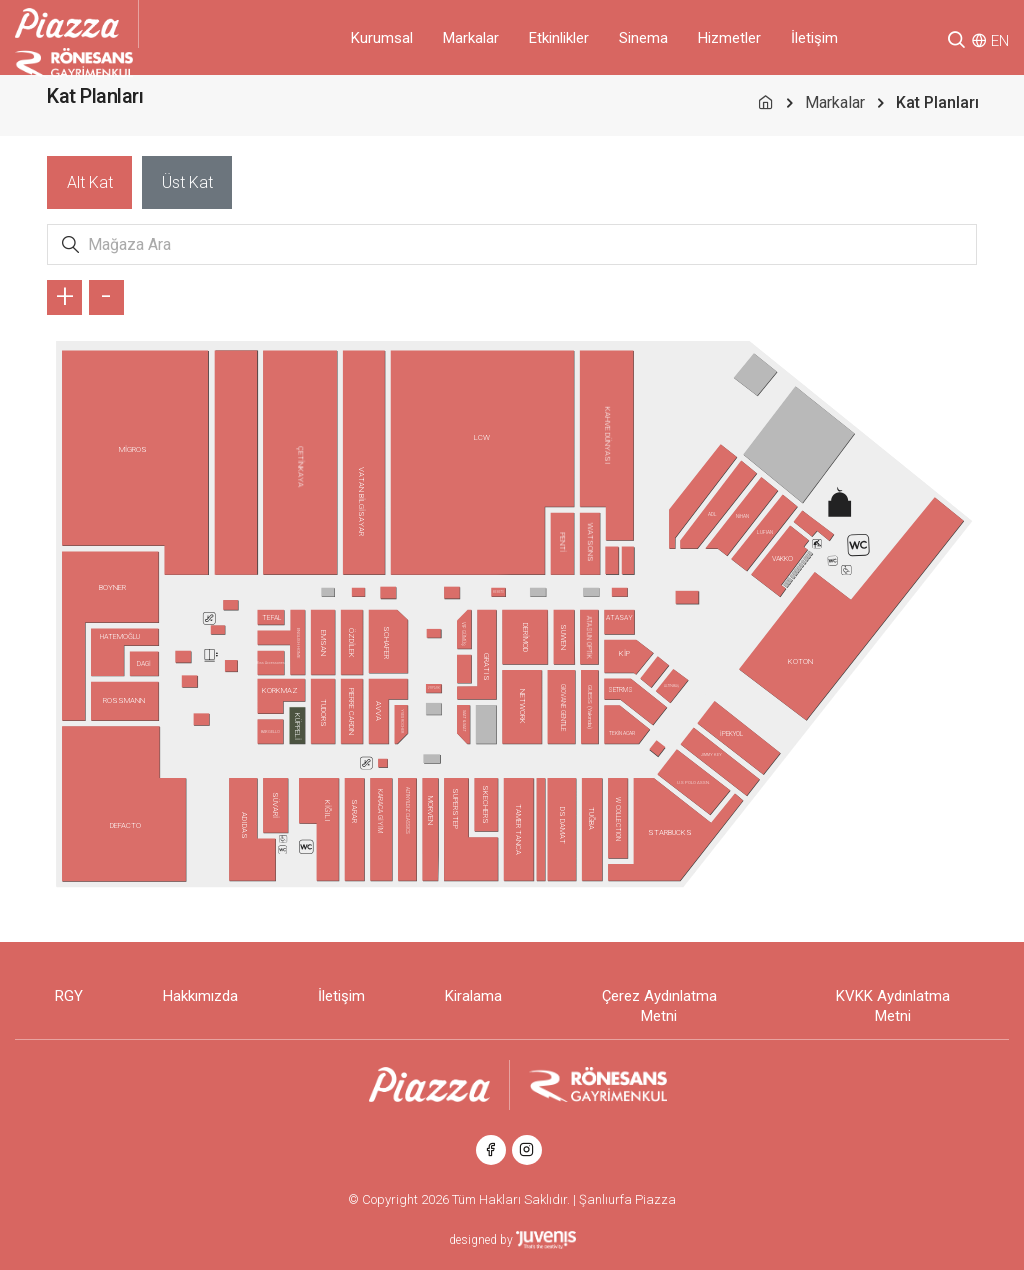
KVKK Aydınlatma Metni (893, 1006)
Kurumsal (382, 38)
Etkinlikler (559, 38)
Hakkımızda (200, 996)
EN (1000, 41)
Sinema (643, 38)
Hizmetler (729, 38)
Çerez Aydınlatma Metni (659, 1006)
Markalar (471, 38)
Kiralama (473, 996)
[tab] (89, 182)
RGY (69, 996)
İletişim (814, 38)
